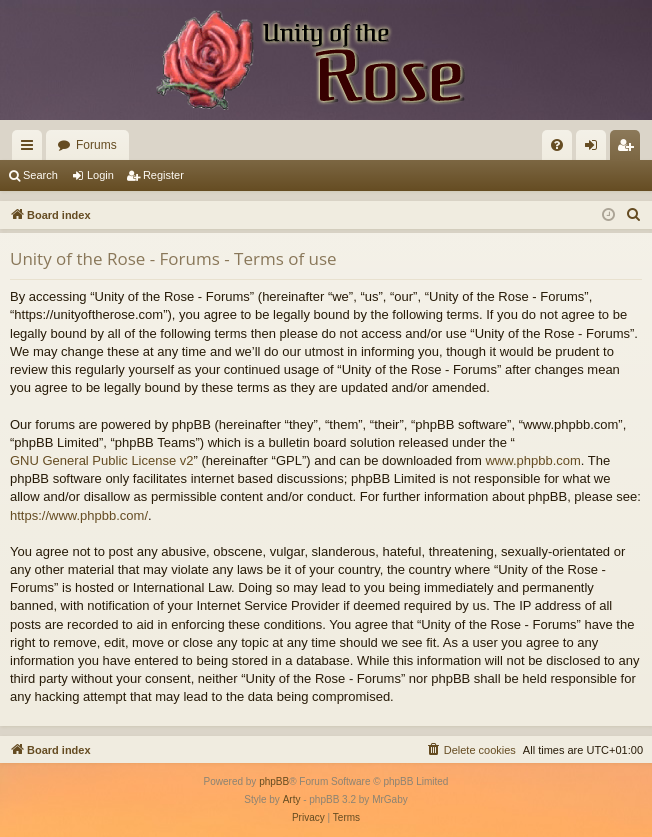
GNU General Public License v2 (102, 460)
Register (163, 175)
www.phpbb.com (532, 460)
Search (40, 175)
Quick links (31, 149)
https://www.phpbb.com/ (79, 515)
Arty (292, 799)
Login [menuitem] (595, 149)
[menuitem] (557, 145)
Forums (96, 145)
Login (100, 175)
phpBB (274, 781)
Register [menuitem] (629, 149)
